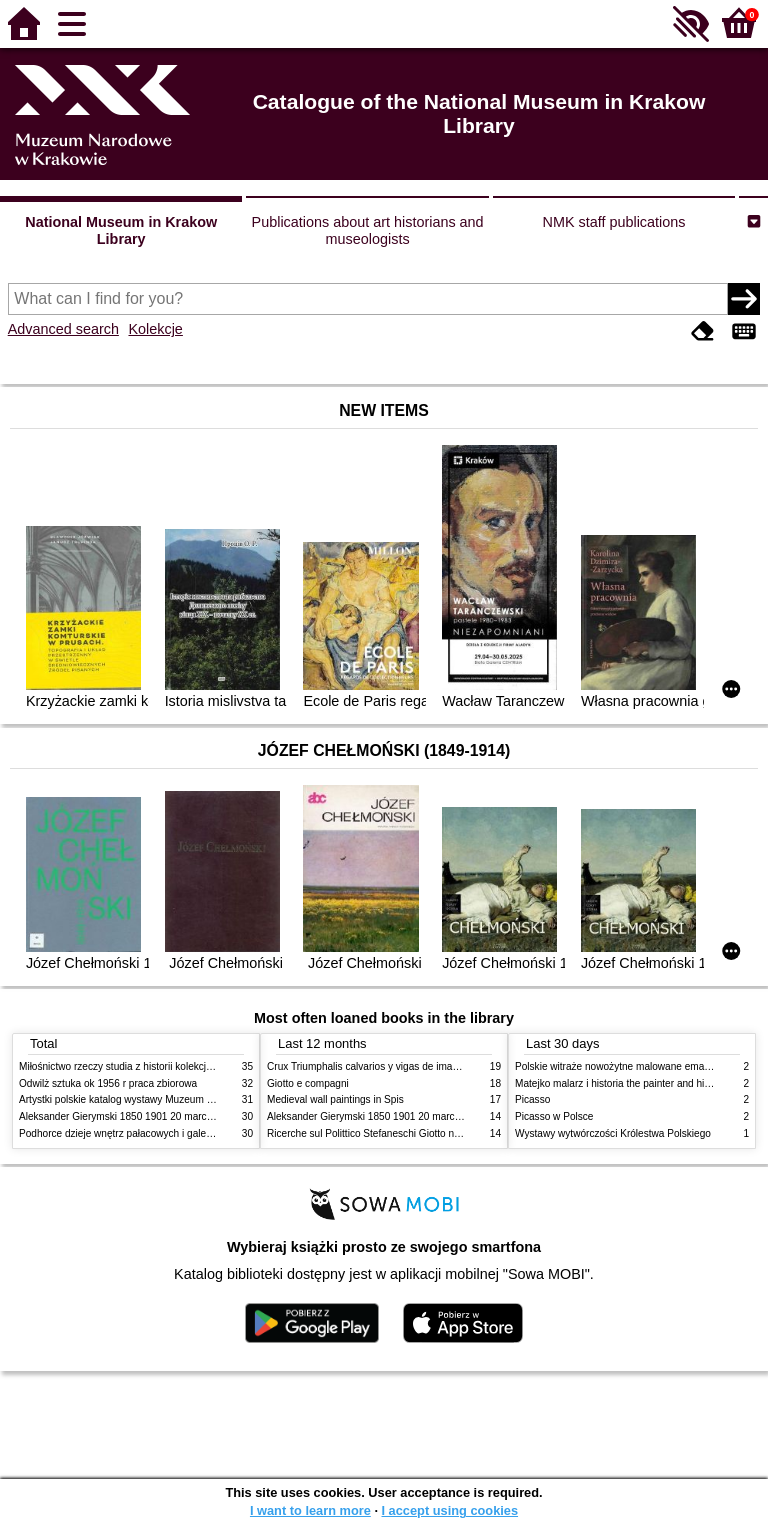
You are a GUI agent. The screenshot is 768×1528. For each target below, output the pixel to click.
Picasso (532, 1099)
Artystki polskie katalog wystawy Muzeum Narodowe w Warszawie (166, 1099)
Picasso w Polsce (554, 1116)
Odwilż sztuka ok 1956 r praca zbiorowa (108, 1083)
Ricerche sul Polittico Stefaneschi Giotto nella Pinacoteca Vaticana (415, 1133)
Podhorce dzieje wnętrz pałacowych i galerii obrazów (137, 1133)
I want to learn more (310, 1510)
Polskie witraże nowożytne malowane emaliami (620, 1066)
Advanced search (63, 329)
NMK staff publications (614, 222)
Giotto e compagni (308, 1083)
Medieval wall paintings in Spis (335, 1099)
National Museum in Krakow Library (121, 230)
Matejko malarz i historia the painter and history (620, 1083)
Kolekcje (155, 329)
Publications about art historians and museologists (368, 230)
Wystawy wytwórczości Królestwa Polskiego (613, 1133)
